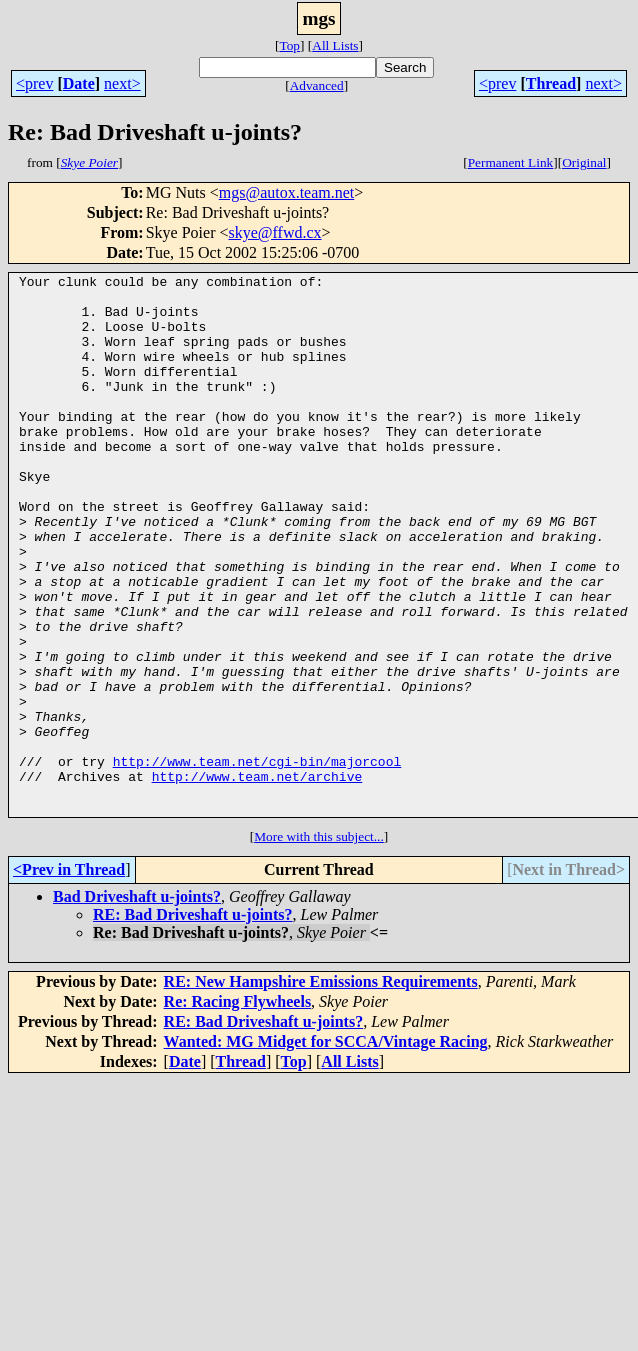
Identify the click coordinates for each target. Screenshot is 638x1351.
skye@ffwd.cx (274, 232)
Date (79, 83)
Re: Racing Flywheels (238, 1109)
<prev (34, 83)
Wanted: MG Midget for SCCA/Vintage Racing (326, 1149)
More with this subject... (319, 944)
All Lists (335, 45)
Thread (551, 83)
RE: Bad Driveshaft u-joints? (193, 1022)
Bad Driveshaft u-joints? (137, 1004)
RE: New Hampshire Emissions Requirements (321, 1089)
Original (584, 162)
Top (289, 45)
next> (122, 83)
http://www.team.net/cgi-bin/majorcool (257, 860)
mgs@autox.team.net (287, 192)
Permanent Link (511, 162)
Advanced (317, 85)
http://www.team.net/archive (257, 878)
